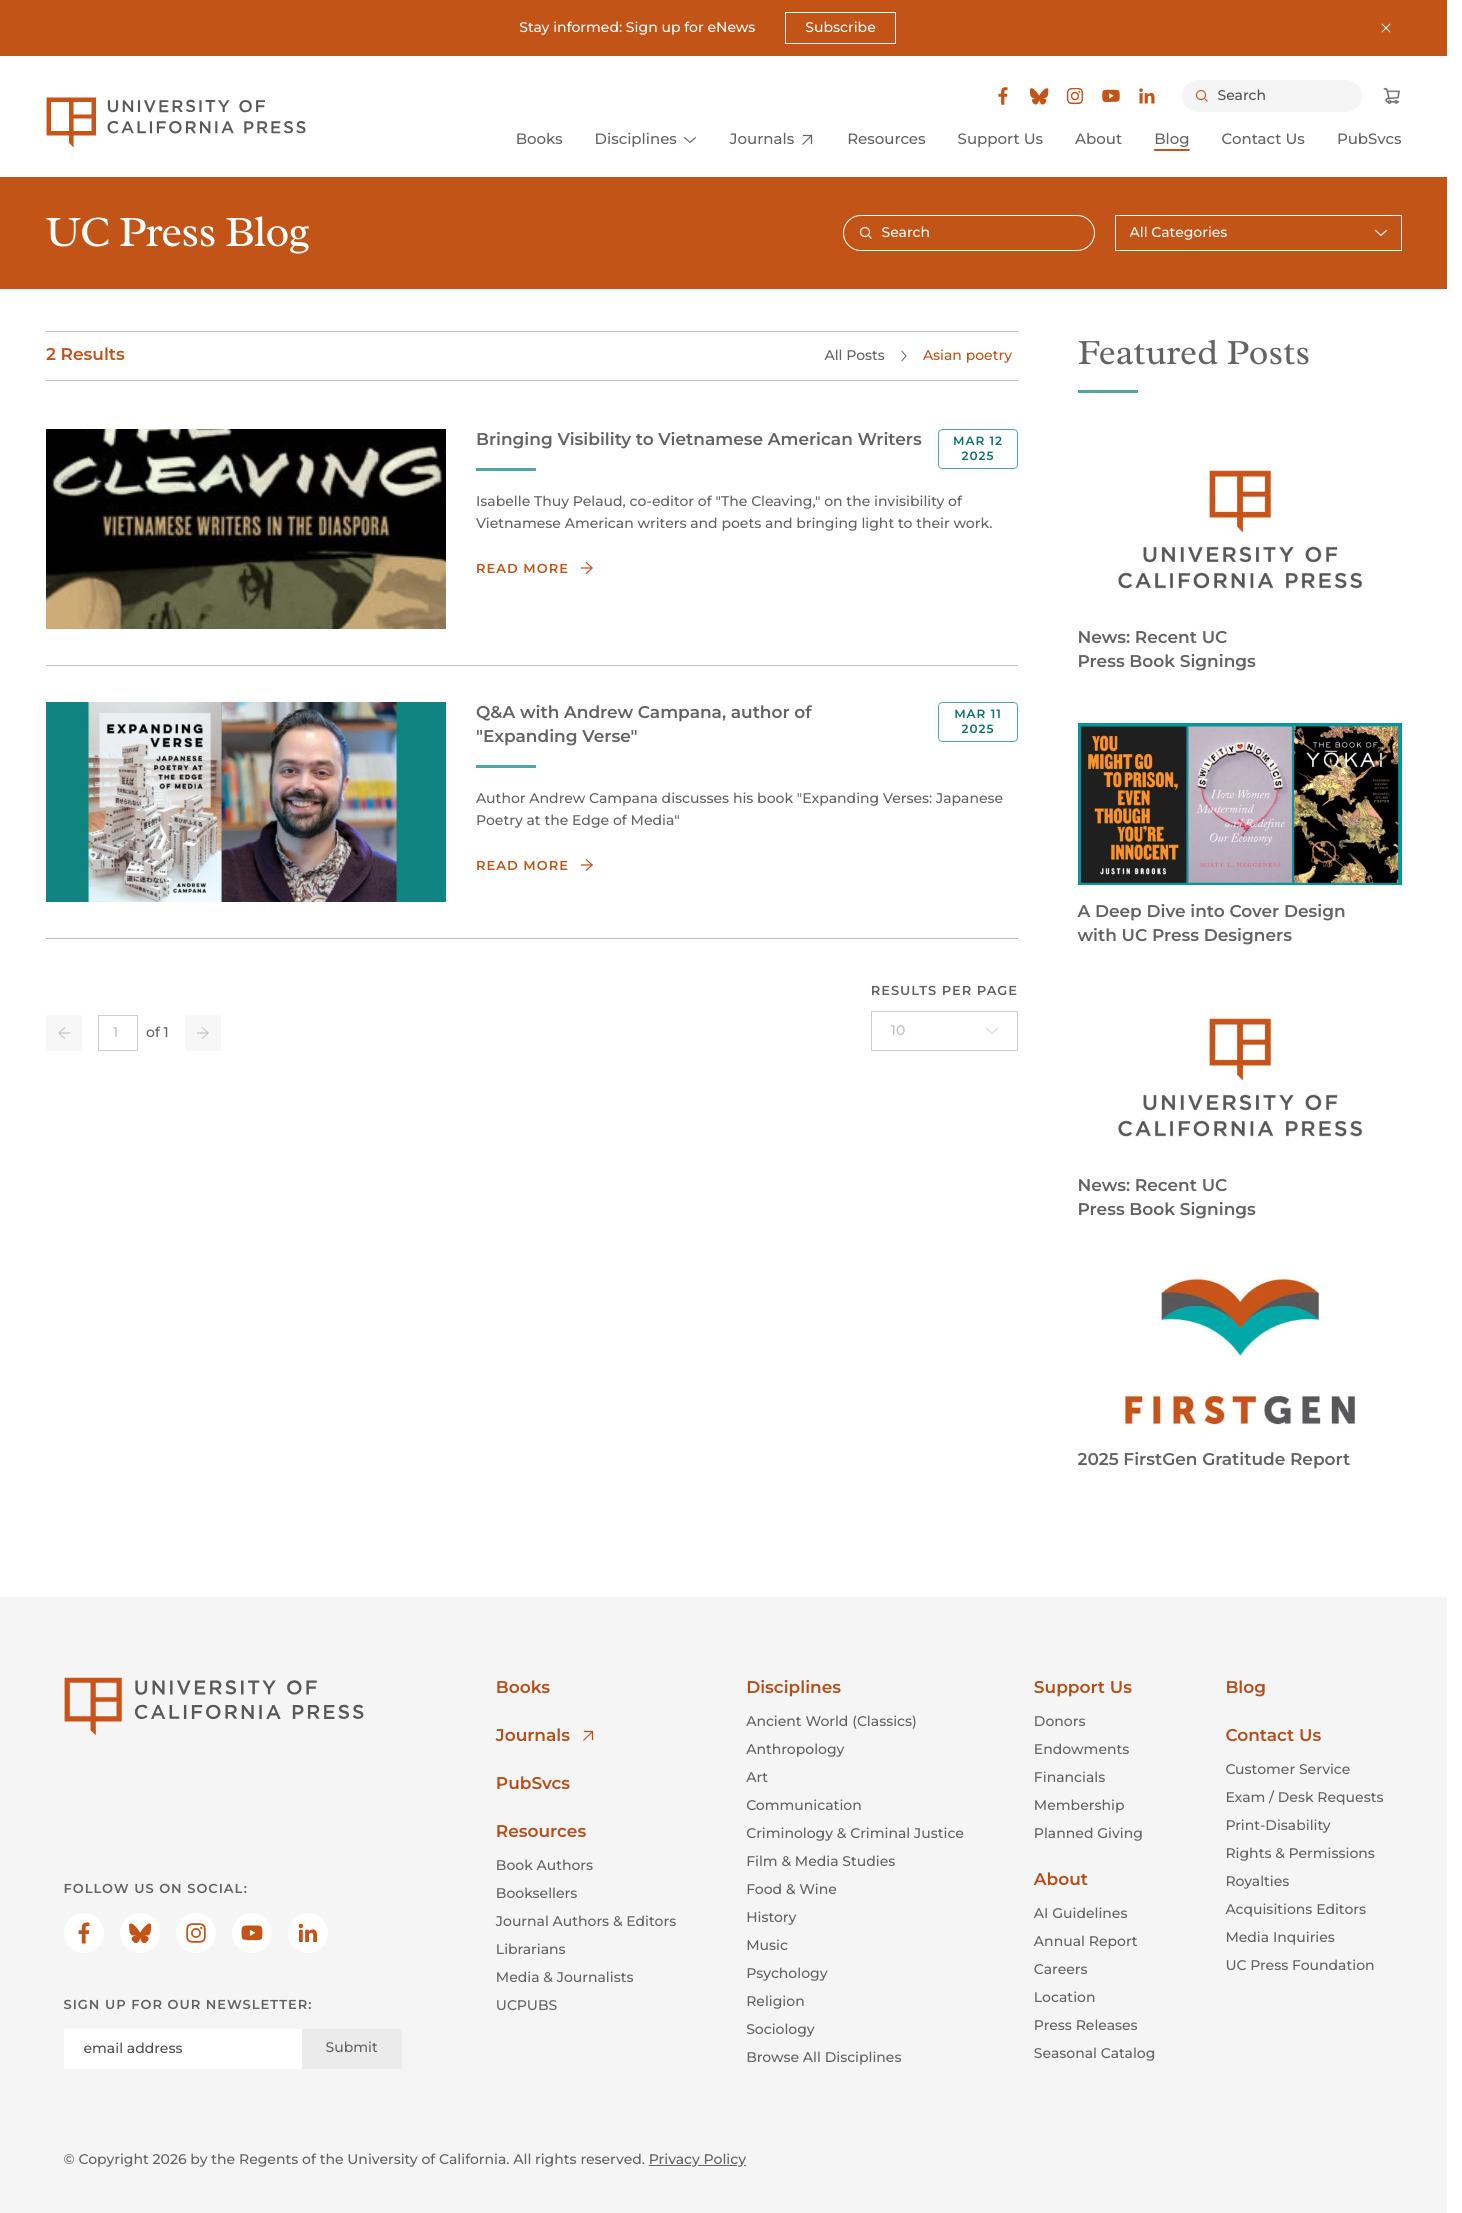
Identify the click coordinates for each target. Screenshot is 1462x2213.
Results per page (943, 990)
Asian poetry (966, 354)
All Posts (854, 354)
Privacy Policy (697, 2159)
